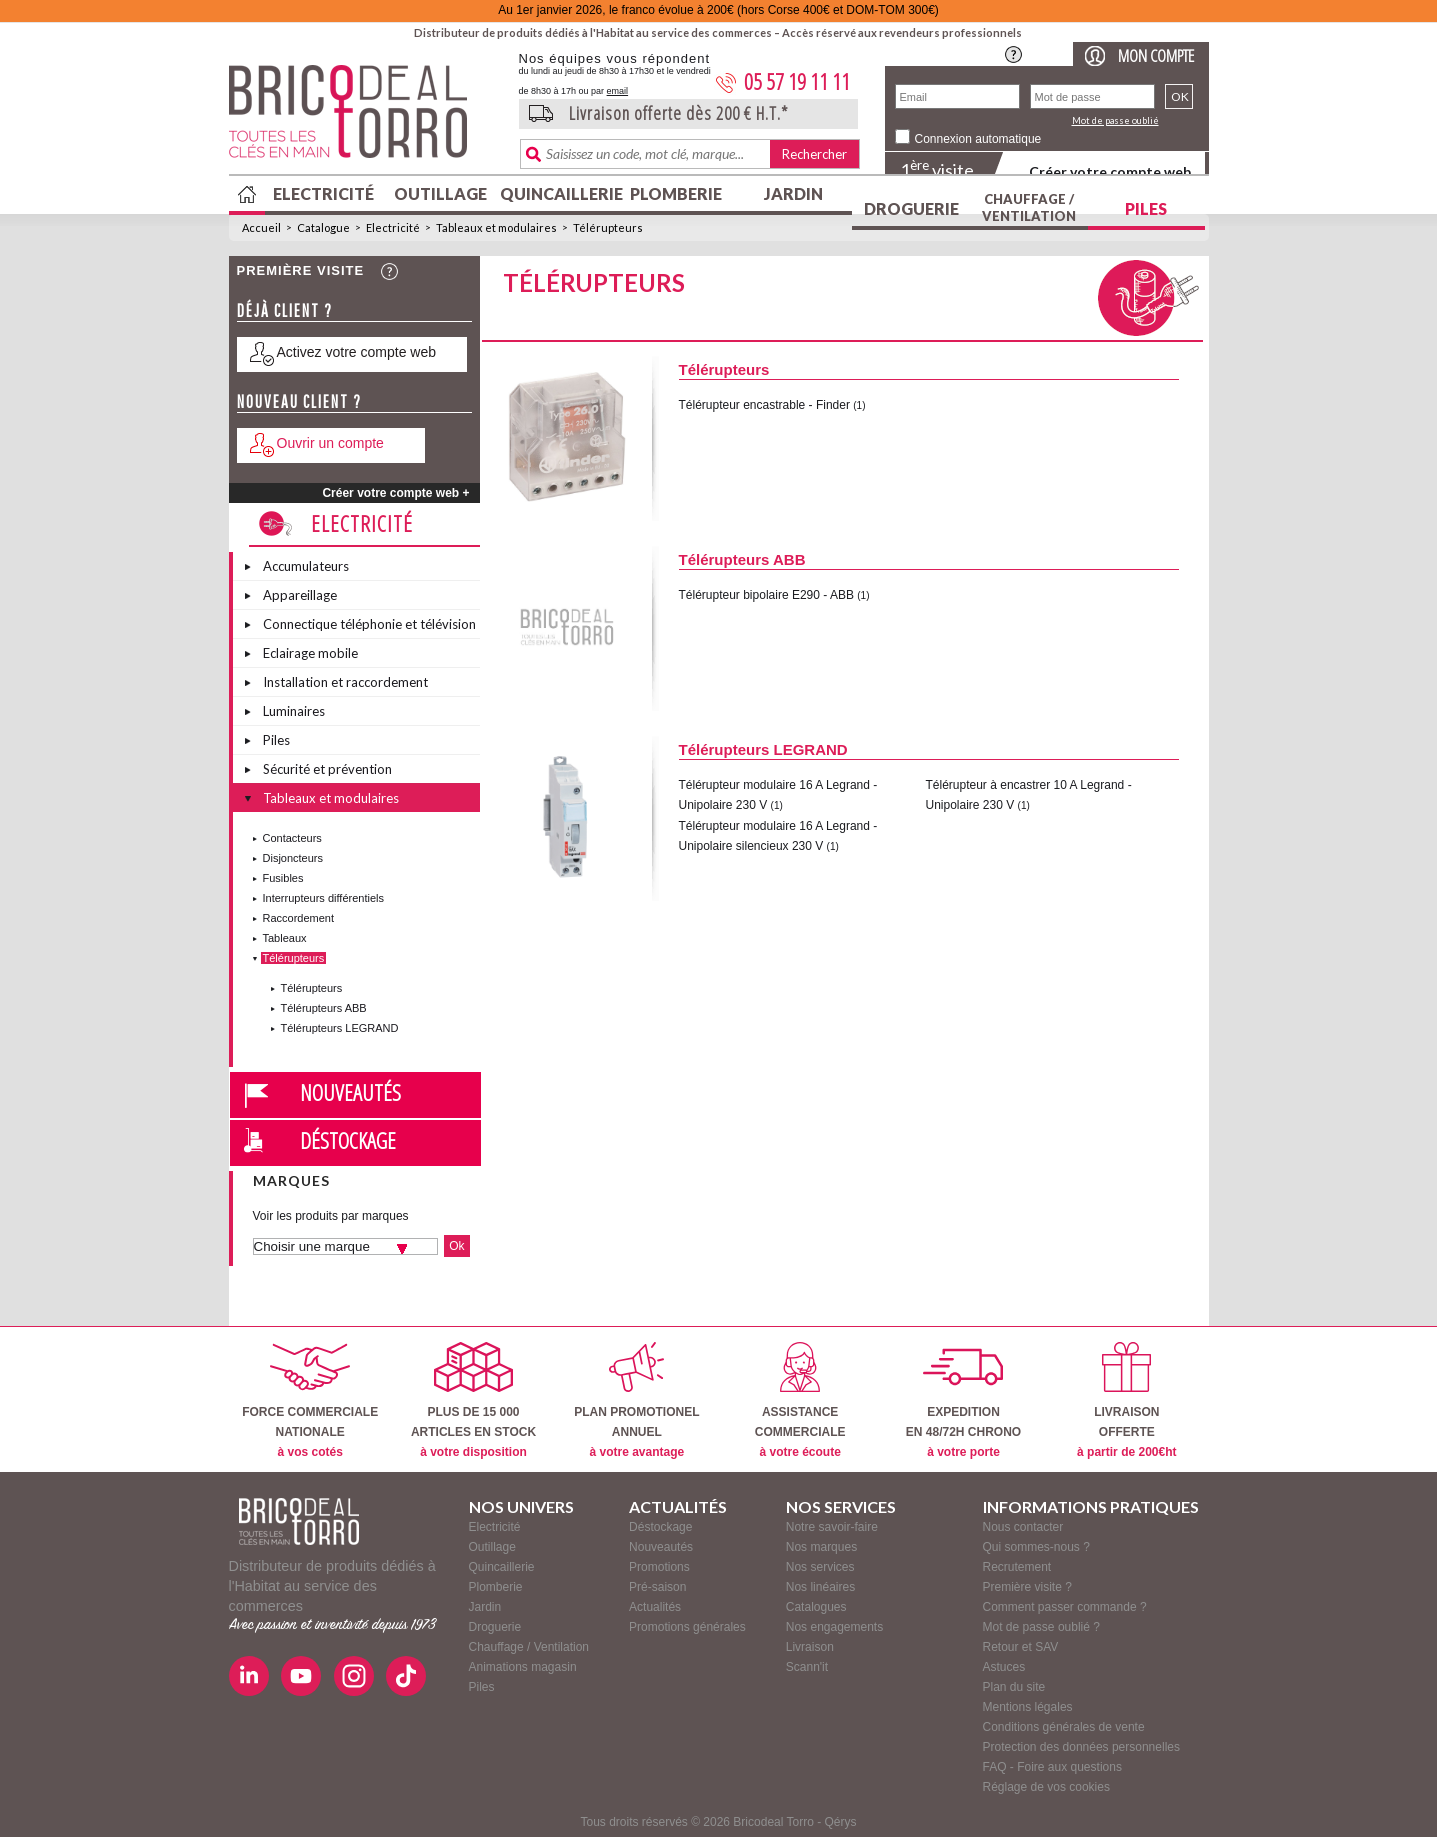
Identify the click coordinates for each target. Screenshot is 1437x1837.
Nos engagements (834, 1627)
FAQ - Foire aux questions (1052, 1767)
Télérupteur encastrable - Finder (764, 405)
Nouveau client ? (299, 401)
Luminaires (294, 711)
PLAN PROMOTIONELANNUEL (636, 1400)
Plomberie (676, 193)
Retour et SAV (1021, 1647)
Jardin (793, 193)
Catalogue (323, 227)
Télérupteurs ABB (324, 1008)
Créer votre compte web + (395, 493)
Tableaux (285, 938)
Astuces (1004, 1667)
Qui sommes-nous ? (1036, 1547)
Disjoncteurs (293, 858)
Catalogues (816, 1607)
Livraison (810, 1647)
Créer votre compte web (1110, 171)
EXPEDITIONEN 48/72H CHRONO (963, 1400)
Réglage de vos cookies (1046, 1787)
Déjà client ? (285, 310)
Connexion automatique (978, 139)
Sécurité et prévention (327, 769)
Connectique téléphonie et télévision (369, 624)
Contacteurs (292, 838)
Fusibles (283, 878)
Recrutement (1017, 1567)
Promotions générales (687, 1627)
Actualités (655, 1607)
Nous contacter (1023, 1527)
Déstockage (348, 1140)
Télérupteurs (608, 227)
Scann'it (807, 1667)
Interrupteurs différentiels (323, 898)
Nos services (820, 1567)
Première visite (301, 270)
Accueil (261, 227)
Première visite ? (1027, 1587)
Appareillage (300, 595)
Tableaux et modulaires (496, 227)
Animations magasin (523, 1667)
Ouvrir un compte (330, 443)
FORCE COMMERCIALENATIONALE (310, 1400)
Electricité (323, 193)
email (618, 91)
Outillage (440, 193)
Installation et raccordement (345, 682)
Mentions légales (1028, 1707)
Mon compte (1156, 55)
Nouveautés (350, 1092)
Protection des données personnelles (1081, 1747)
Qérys (841, 1822)
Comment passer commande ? (1065, 1607)
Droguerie (911, 208)
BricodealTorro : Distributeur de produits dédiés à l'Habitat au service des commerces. (366, 118)
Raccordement (299, 918)
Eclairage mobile (310, 653)
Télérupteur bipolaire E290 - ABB (768, 595)
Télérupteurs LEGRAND (340, 1028)
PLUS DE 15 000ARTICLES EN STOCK (473, 1400)
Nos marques (821, 1547)
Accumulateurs (306, 566)
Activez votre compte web (357, 352)
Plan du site (1014, 1687)
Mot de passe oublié (1115, 120)
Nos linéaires (820, 1587)
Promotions (659, 1567)
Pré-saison (657, 1587)
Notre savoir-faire (832, 1527)
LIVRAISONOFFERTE (1126, 1400)
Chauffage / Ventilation (1029, 207)
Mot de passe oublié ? (1041, 1627)
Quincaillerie (559, 193)
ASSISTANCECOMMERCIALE (800, 1400)
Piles (1146, 208)
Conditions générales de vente (1064, 1727)
